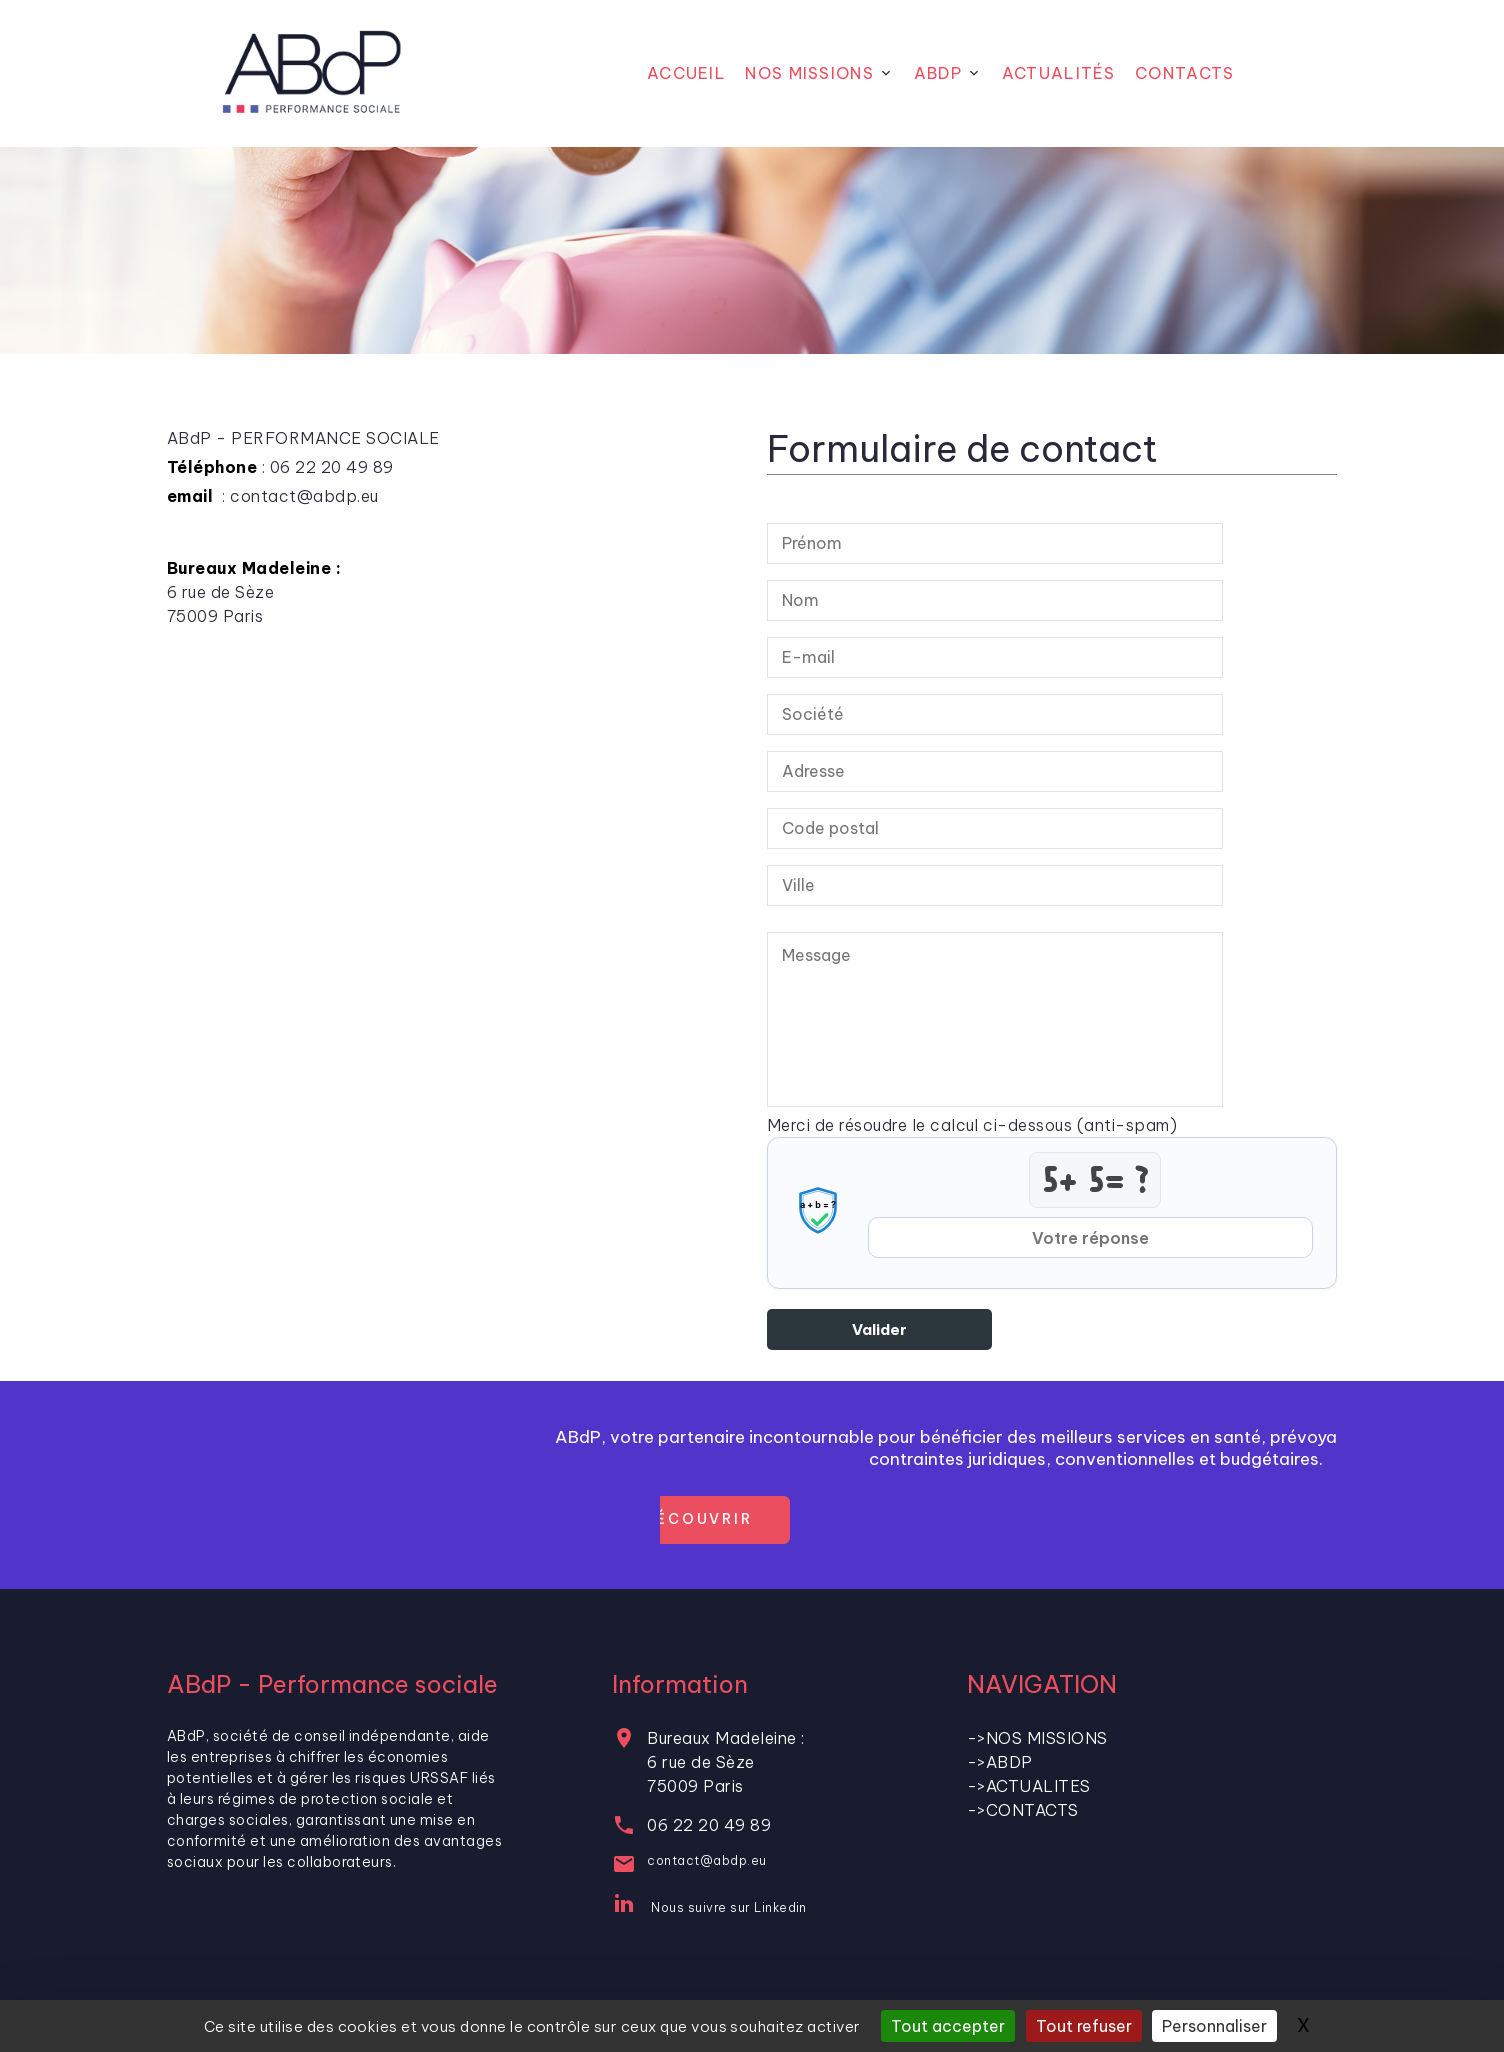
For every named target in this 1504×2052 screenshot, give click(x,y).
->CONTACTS (1023, 1810)
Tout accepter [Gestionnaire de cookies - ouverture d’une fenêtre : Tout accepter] (948, 2026)
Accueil (686, 73)
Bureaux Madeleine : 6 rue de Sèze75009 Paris (725, 1762)
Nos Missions (809, 73)
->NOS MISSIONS (1037, 1738)
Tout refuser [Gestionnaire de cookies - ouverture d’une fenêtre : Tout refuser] (1084, 2026)
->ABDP (1000, 1762)
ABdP (938, 73)
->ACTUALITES (1029, 1786)
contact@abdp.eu (706, 1860)
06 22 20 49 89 (709, 1825)
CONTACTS (1184, 73)
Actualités (1059, 73)
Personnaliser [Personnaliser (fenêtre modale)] (1214, 2026)
